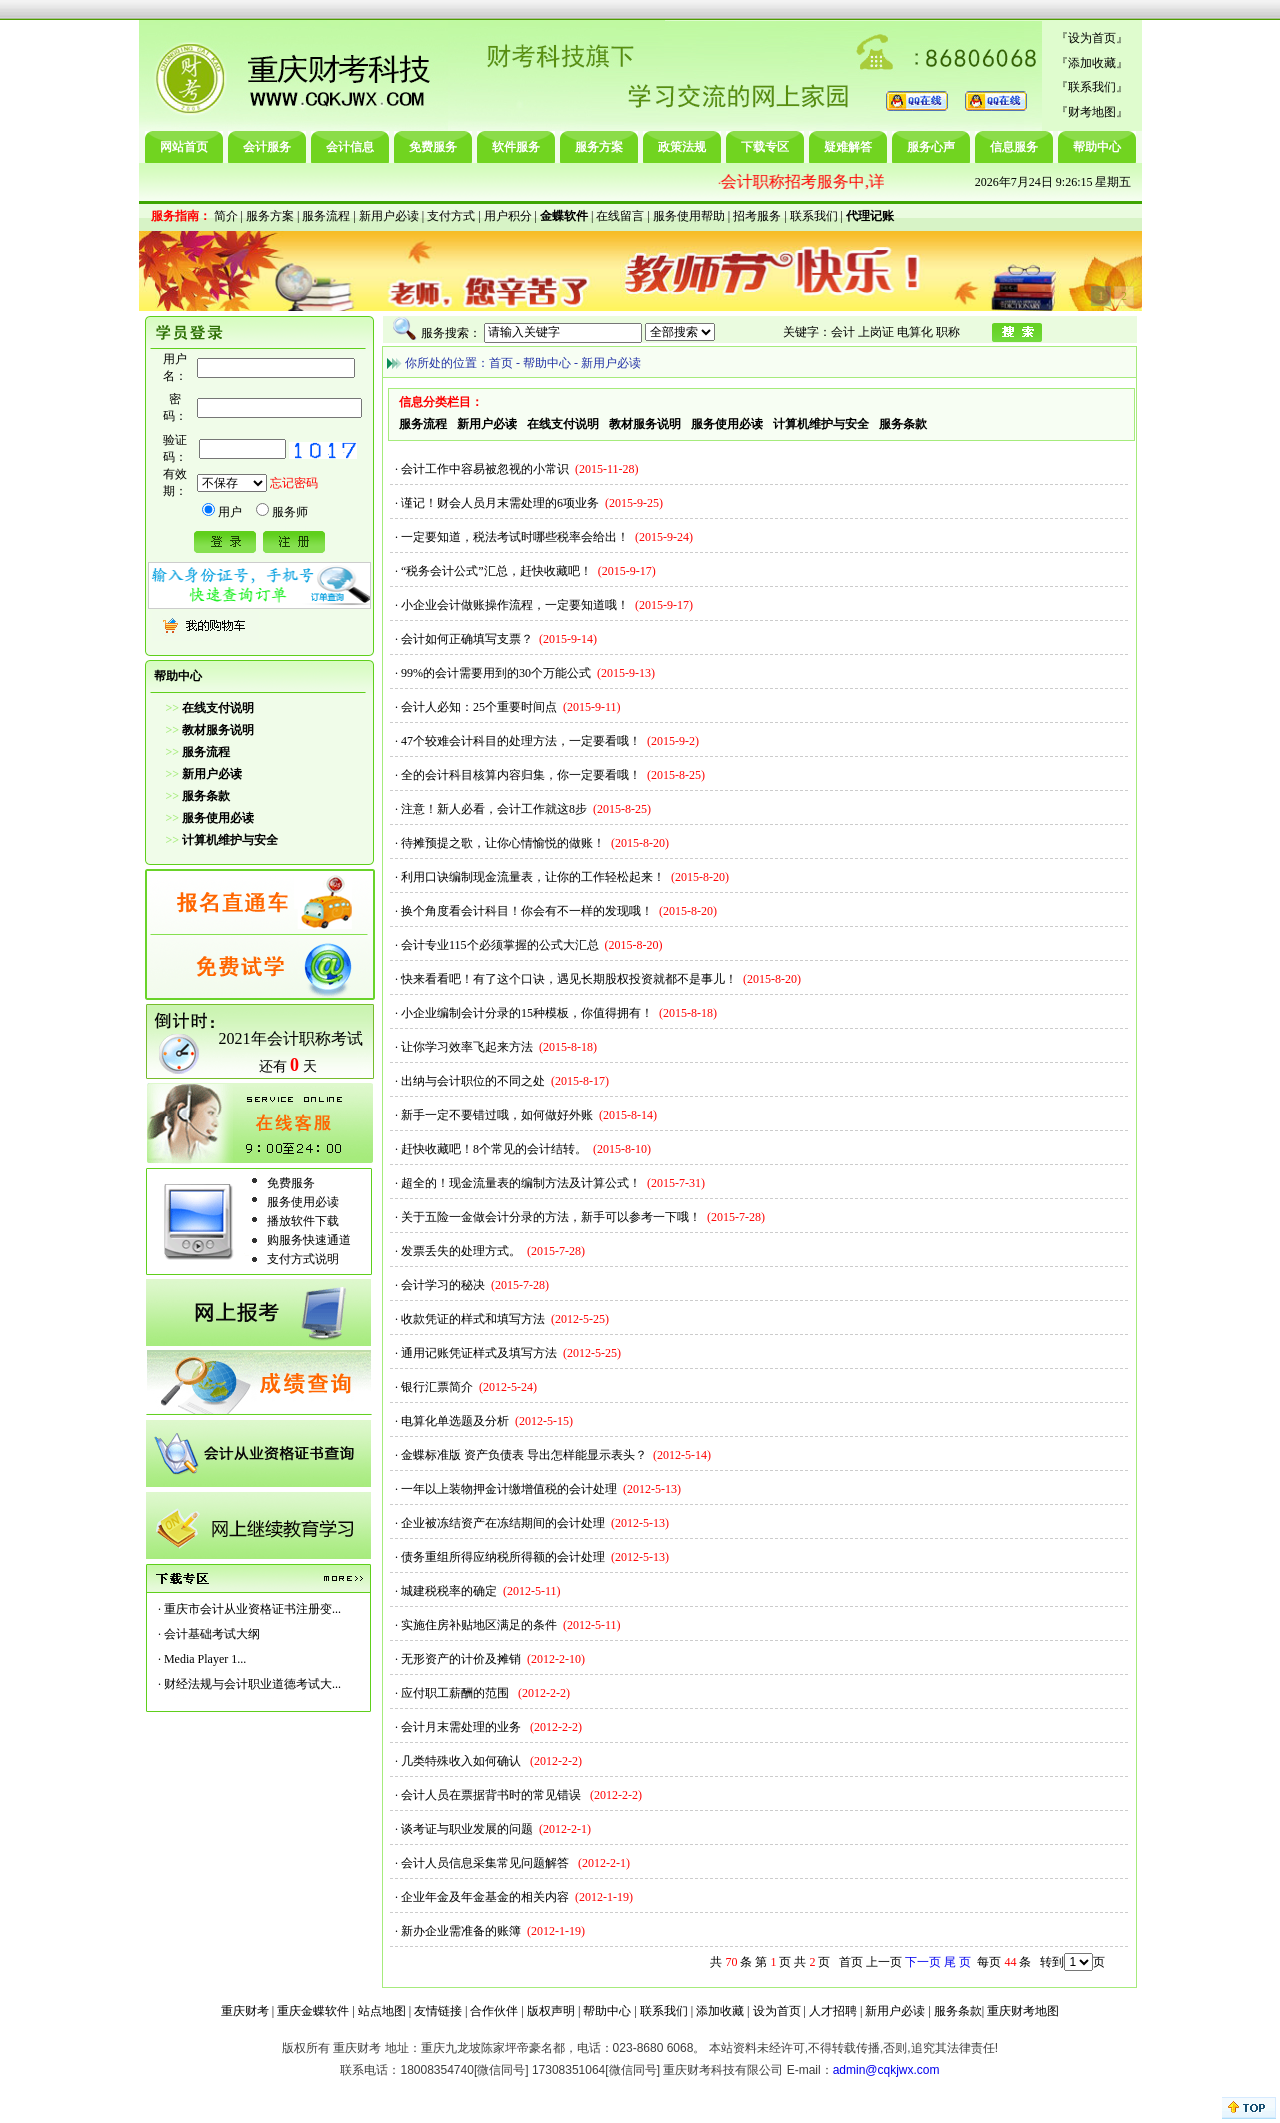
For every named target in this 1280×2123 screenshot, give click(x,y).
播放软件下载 (303, 1221)
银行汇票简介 (437, 1387)
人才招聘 (833, 2011)
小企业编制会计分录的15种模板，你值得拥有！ (527, 1013)
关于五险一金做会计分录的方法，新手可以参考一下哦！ (551, 1217)
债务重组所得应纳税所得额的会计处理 (503, 1557)
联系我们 (1092, 87)
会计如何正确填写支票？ (467, 639)
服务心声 (931, 147)
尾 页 (957, 1962)
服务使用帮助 (689, 216)
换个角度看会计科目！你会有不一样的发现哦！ (527, 911)
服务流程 (326, 216)
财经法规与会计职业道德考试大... (252, 1684)
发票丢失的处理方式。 (461, 1251)
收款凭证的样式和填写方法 (473, 1319)
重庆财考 (245, 2011)
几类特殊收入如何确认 (462, 1761)
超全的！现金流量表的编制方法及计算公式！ (521, 1183)
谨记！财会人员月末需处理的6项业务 (500, 503)
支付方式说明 (303, 1259)
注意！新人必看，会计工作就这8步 (494, 809)
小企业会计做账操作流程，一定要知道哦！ (515, 605)
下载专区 (765, 147)
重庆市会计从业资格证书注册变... (252, 1609)
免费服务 (433, 147)
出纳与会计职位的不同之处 (473, 1081)
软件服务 (516, 147)
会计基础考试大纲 (212, 1634)
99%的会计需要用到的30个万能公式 (496, 673)
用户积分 (508, 216)
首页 (501, 363)
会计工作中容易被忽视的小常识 (485, 469)
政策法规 (682, 147)
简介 (226, 216)
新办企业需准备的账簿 (461, 1931)
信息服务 (1014, 147)
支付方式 (451, 216)
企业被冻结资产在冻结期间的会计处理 (503, 1523)
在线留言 (620, 216)
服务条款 (958, 2011)
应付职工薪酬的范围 (456, 1693)
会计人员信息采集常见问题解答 (486, 1863)
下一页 (923, 1962)
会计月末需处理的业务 (462, 1727)
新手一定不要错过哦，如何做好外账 (497, 1115)
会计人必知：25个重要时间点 (479, 707)
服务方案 (599, 147)
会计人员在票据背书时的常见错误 (492, 1795)
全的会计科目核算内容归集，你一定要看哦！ (521, 775)
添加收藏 (1092, 63)
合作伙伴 (494, 2011)
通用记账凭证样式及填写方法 (479, 1353)
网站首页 (184, 147)
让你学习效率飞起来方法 (467, 1047)
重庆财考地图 (1023, 2011)
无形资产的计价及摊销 (461, 1659)
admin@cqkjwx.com (886, 2070)
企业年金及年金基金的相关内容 (485, 1897)
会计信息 (350, 147)
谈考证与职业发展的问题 (467, 1829)
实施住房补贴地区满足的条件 (479, 1625)
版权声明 (551, 2011)
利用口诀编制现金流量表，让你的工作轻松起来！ (533, 877)
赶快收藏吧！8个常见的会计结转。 (494, 1149)
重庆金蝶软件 (313, 2011)
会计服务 (267, 147)
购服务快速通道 (309, 1240)
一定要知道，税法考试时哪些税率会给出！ (515, 537)
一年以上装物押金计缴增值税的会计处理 (509, 1489)
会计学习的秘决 (443, 1285)
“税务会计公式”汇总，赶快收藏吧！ (496, 571)
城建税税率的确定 (449, 1591)
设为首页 (1092, 38)
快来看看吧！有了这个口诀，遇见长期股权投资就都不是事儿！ (569, 979)
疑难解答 (848, 147)
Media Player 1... (205, 1659)
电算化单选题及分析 (455, 1421)
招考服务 (757, 216)
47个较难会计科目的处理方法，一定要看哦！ (521, 741)
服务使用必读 (303, 1202)
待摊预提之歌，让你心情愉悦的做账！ (503, 843)
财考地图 (1092, 112)
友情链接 (438, 2011)
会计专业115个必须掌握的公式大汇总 (500, 945)
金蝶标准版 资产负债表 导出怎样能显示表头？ (524, 1455)
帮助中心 (1097, 147)
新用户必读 (389, 216)
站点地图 (382, 2011)
